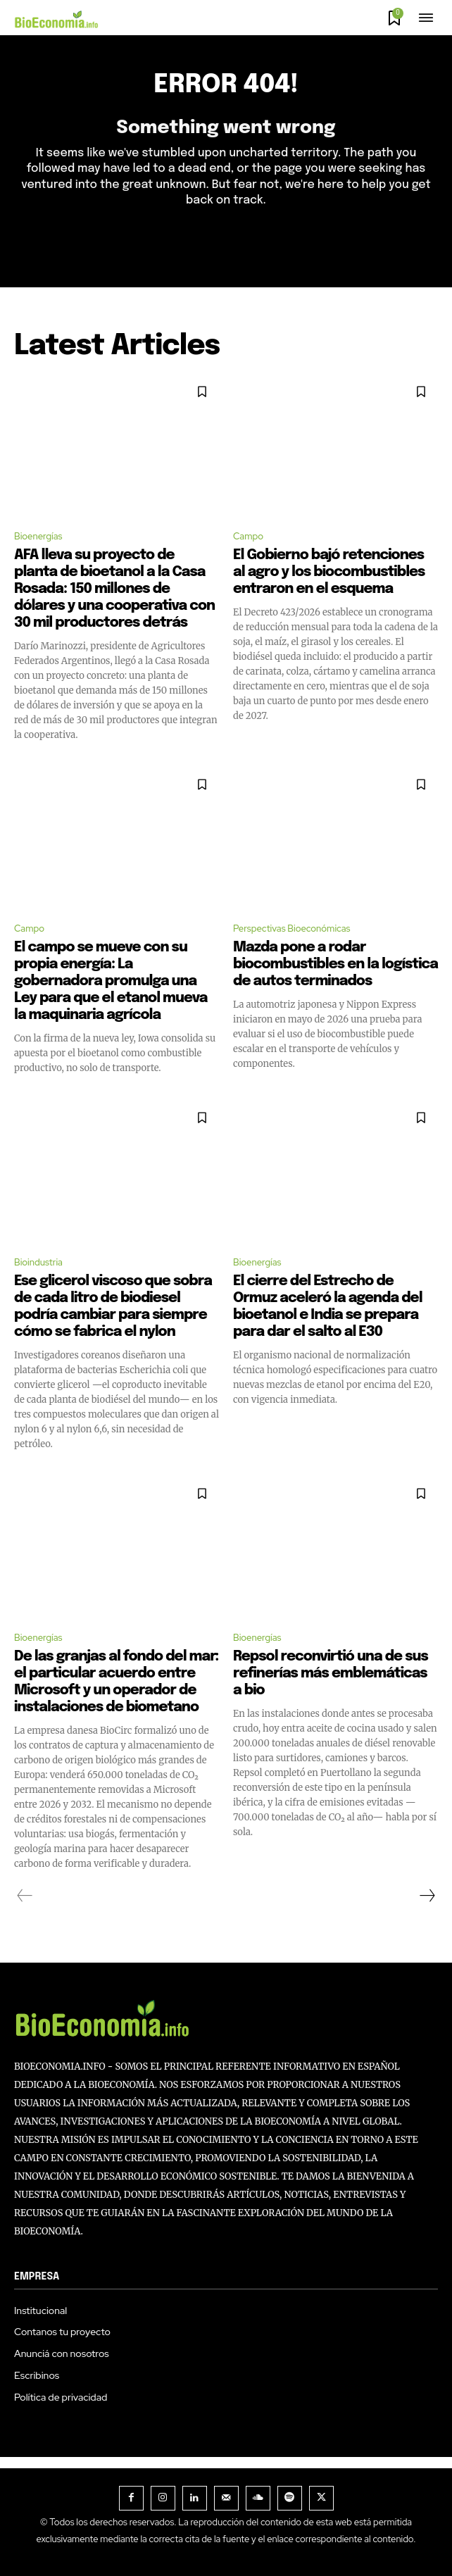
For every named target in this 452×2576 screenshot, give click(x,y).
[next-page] (426, 1895)
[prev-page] (25, 1895)
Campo (248, 536)
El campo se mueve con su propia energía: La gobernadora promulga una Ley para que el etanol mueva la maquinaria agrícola (110, 981)
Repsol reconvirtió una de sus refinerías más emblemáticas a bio (330, 1673)
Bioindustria (38, 1262)
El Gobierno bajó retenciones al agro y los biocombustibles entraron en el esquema (329, 572)
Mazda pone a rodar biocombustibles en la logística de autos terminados (335, 964)
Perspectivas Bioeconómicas (292, 928)
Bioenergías (38, 536)
